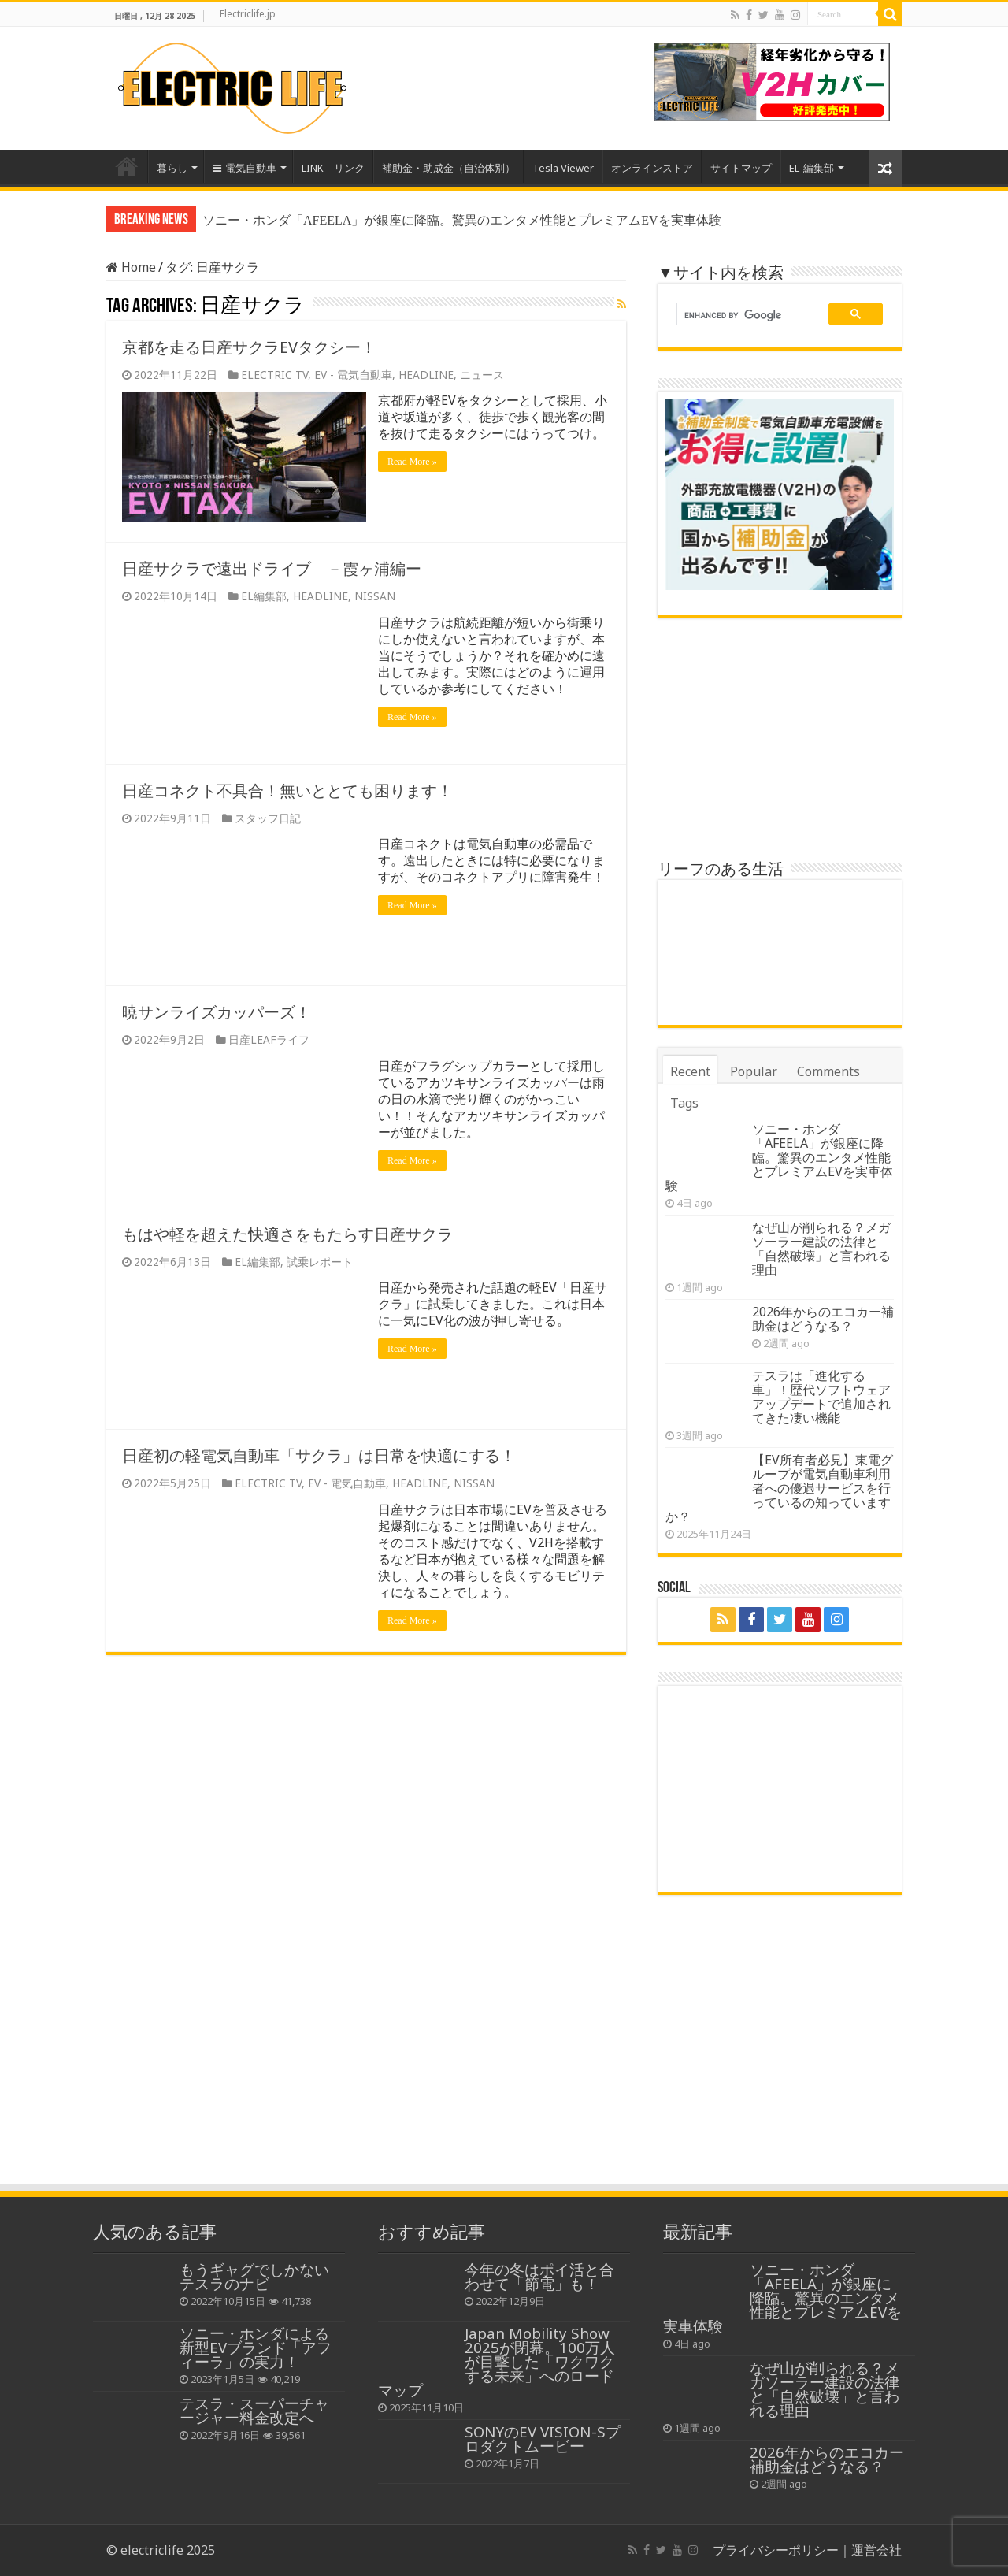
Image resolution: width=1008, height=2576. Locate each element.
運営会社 (876, 2550)
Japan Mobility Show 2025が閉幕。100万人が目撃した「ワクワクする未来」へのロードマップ (496, 2361)
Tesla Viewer (563, 168)
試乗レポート (320, 1261)
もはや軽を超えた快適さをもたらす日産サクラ (287, 1234)
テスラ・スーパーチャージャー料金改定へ (254, 2410)
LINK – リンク (333, 168)
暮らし (172, 168)
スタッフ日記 (268, 818)
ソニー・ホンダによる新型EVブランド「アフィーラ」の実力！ (256, 2347)
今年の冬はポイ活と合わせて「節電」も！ (539, 2276)
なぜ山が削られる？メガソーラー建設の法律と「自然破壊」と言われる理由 (821, 1249)
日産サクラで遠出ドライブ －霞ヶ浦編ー (271, 568)
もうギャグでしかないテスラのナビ (254, 2276)
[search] (745, 315)
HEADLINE (426, 374)
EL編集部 (264, 595)
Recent (690, 1071)
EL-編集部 (811, 168)
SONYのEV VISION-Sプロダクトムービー (543, 2438)
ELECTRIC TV (274, 374)
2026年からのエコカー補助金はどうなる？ (823, 1318)
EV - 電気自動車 (353, 374)
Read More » (412, 461)
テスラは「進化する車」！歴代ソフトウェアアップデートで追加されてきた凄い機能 (821, 1397)
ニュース (482, 374)
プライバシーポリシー (776, 2550)
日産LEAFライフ (268, 1039)
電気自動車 (244, 168)
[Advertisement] (504, 2064)
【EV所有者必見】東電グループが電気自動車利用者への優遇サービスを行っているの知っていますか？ (779, 1488)
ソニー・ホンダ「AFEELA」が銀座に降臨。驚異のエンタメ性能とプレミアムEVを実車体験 (461, 220)
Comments (828, 1071)
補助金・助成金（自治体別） (448, 168)
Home (126, 166)
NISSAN (374, 595)
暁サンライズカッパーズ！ (216, 1012)
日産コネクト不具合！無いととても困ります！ (287, 790)
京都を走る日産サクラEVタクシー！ (249, 347)
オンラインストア (652, 168)
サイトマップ (741, 168)
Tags (684, 1103)
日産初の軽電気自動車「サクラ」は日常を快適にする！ (319, 1455)
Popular (753, 1071)
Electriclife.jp (248, 13)
